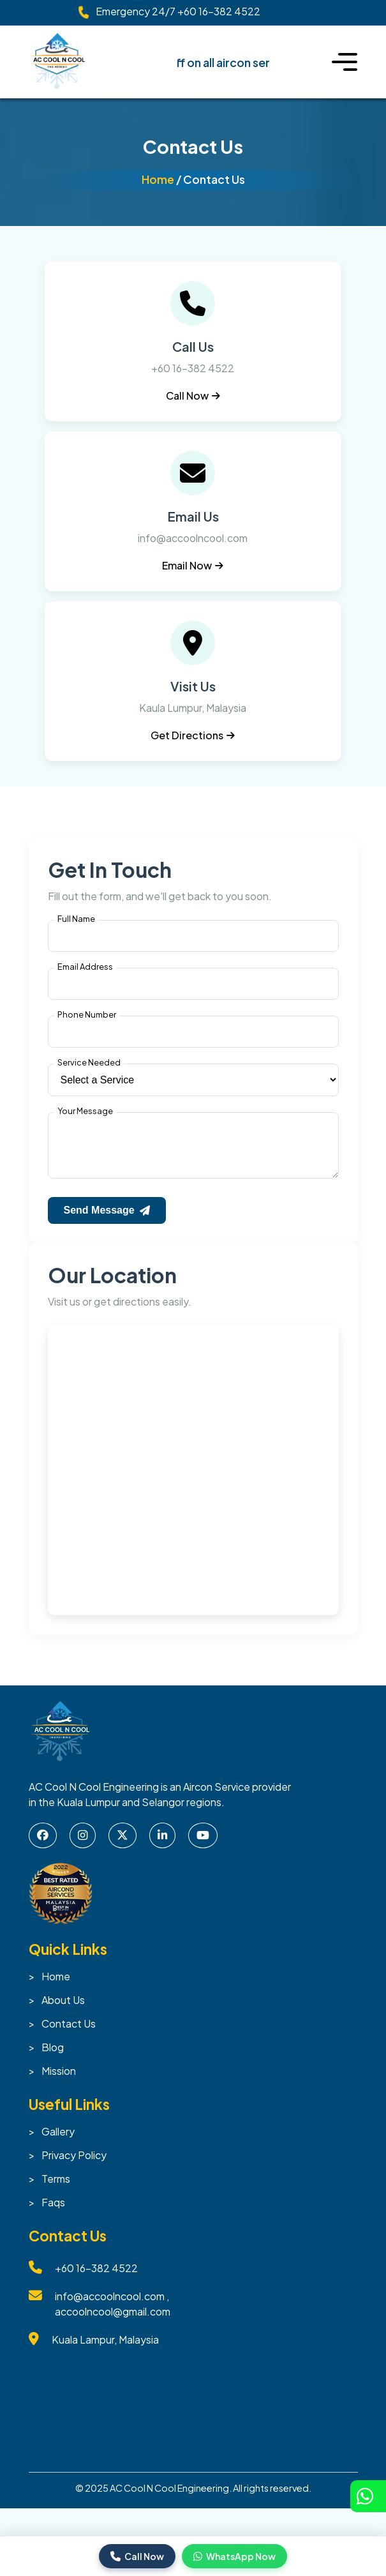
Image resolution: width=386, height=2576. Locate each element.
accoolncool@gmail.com (112, 2321)
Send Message (107, 1220)
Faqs (53, 2212)
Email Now (192, 565)
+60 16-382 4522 (218, 11)
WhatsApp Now (234, 2556)
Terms (55, 2189)
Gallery (58, 2141)
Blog (52, 2057)
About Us (63, 2010)
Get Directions (193, 735)
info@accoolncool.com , (112, 2306)
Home (158, 179)
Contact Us (68, 2033)
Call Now (193, 395)
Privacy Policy (74, 2165)
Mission (58, 2081)
